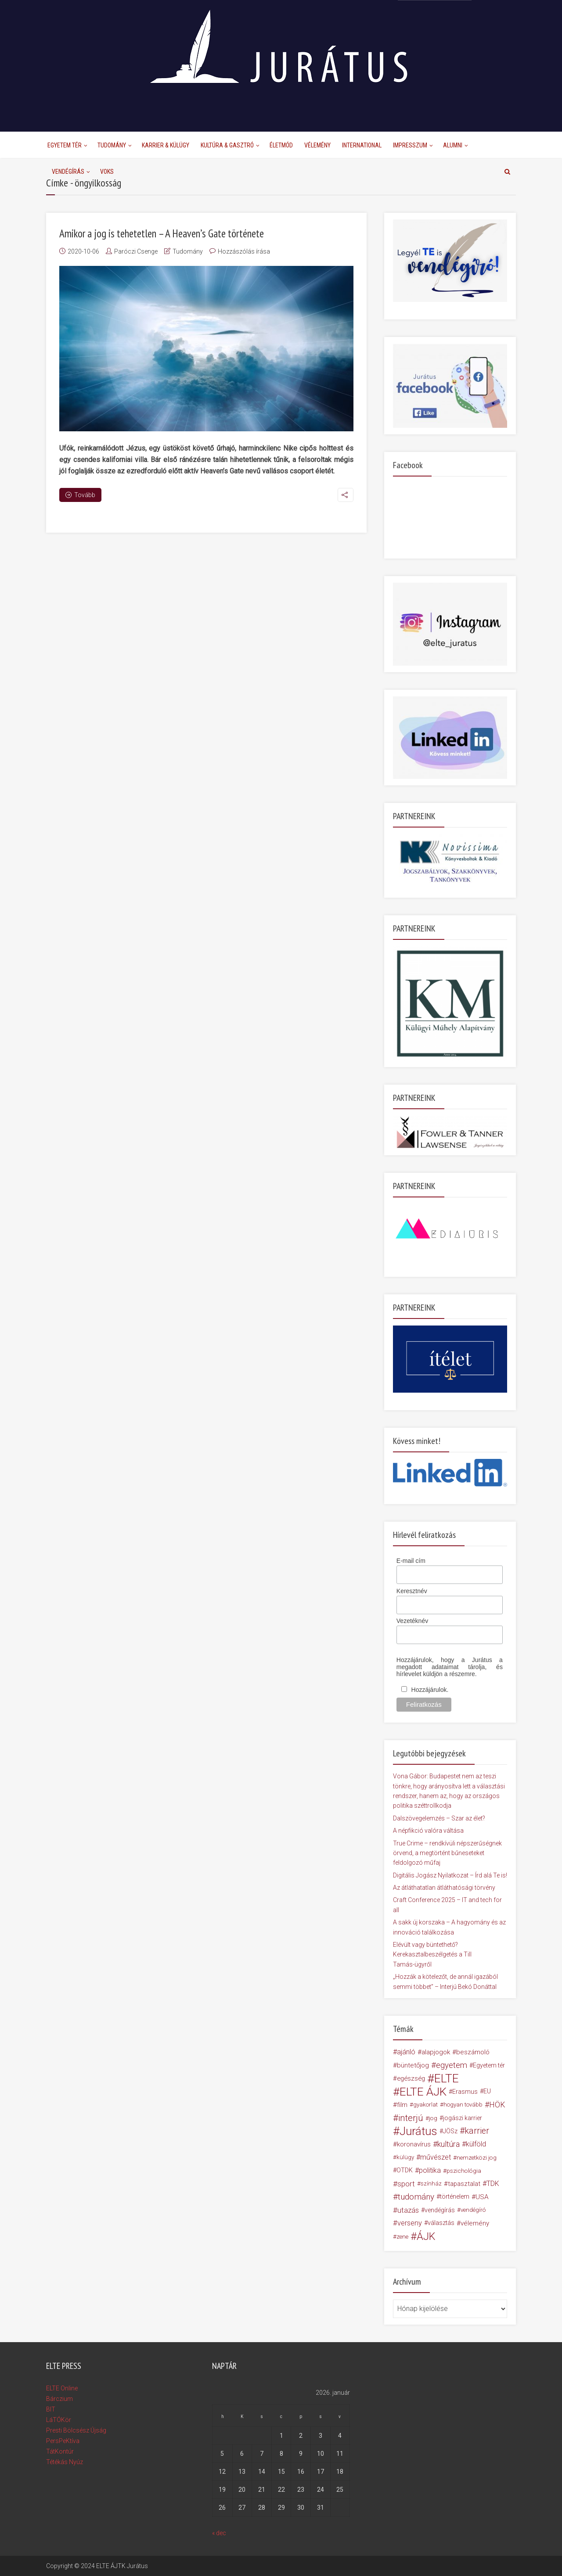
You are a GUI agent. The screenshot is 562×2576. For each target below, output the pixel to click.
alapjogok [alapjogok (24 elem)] (436, 2052)
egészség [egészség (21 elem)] (411, 2078)
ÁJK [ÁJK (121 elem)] (426, 2236)
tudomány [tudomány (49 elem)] (416, 2197)
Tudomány (111, 145)
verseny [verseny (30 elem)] (409, 2223)
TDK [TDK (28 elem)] (492, 2183)
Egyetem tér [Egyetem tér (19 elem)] (489, 2065)
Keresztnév (411, 1590)
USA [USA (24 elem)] (482, 2197)
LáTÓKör (58, 2419)
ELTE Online (62, 2388)
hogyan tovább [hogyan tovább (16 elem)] (463, 2104)
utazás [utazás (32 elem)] (408, 2210)
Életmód (281, 145)
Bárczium (59, 2398)
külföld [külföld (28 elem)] (476, 2144)
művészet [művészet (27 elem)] (435, 2157)
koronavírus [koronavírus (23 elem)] (414, 2144)
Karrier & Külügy (165, 145)
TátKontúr (60, 2451)
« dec (219, 2533)
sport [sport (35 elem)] (406, 2183)
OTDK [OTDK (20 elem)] (404, 2170)
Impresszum (410, 145)
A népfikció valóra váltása (428, 1830)
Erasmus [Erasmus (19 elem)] (465, 2091)
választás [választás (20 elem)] (441, 2223)
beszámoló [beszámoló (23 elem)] (473, 2052)
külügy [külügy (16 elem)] (405, 2157)
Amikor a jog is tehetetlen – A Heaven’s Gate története (161, 233)
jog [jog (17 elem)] (433, 2117)
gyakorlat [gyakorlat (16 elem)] (425, 2104)
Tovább (80, 494)
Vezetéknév (412, 1620)
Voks (107, 171)
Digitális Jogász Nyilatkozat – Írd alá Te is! (450, 1875)
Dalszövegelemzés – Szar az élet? (439, 1818)
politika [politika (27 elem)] (430, 2170)
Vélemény (317, 145)
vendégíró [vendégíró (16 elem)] (473, 2210)
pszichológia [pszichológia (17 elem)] (464, 2170)
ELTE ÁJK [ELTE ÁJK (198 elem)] (423, 2091)
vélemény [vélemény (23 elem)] (475, 2223)
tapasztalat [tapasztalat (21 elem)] (464, 2184)
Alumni (452, 145)
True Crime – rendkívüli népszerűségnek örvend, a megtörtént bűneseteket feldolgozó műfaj (447, 1853)
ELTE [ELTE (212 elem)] (446, 2078)
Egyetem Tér (64, 145)
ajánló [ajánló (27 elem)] (406, 2052)
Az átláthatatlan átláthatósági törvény (444, 1887)
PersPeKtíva (62, 2440)
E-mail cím (410, 1560)
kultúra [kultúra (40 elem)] (448, 2144)
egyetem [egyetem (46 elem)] (451, 2065)
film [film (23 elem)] (402, 2105)
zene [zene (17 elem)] (402, 2236)
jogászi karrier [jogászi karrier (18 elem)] (462, 2117)
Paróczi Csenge (136, 251)
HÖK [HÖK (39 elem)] (497, 2104)
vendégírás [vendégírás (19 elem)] (440, 2210)
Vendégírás (68, 171)
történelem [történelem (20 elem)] (454, 2196)
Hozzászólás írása (244, 251)
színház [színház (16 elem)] (431, 2183)
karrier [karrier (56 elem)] (477, 2131)
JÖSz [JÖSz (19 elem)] (450, 2131)
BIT (50, 2409)
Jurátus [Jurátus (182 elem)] (418, 2131)
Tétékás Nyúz (64, 2461)
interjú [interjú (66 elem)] (410, 2118)
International (362, 145)
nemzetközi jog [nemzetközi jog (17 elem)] (477, 2157)
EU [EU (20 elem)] (487, 2091)
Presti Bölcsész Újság (76, 2430)
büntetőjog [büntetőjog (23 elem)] (413, 2065)
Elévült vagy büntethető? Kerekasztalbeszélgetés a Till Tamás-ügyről (432, 1954)
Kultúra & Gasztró (227, 145)
